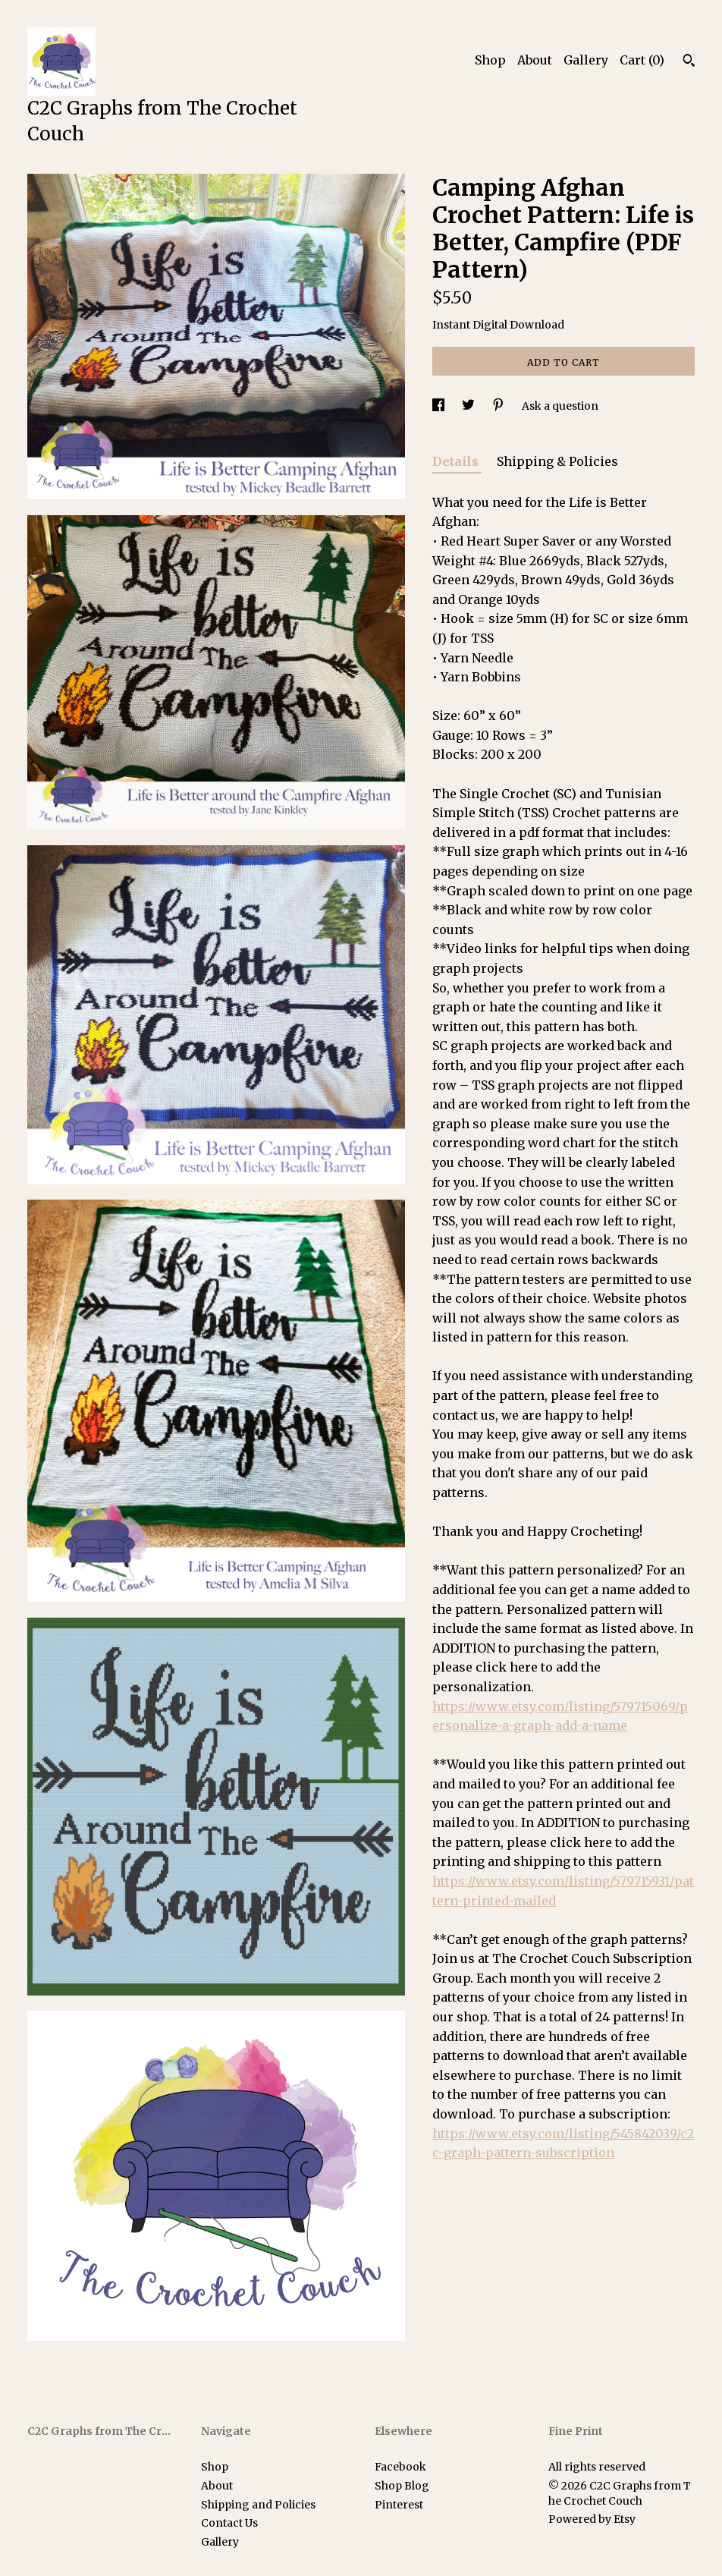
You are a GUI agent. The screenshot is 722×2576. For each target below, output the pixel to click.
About (534, 60)
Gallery (585, 60)
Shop (490, 60)
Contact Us (229, 2523)
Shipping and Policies (258, 2505)
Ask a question (560, 406)
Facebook (400, 2467)
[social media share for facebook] (439, 406)
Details (457, 461)
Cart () (642, 60)
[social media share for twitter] (469, 406)
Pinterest (399, 2505)
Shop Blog (402, 2486)
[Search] (689, 62)
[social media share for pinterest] (499, 406)
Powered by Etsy (592, 2519)
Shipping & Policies (557, 461)
